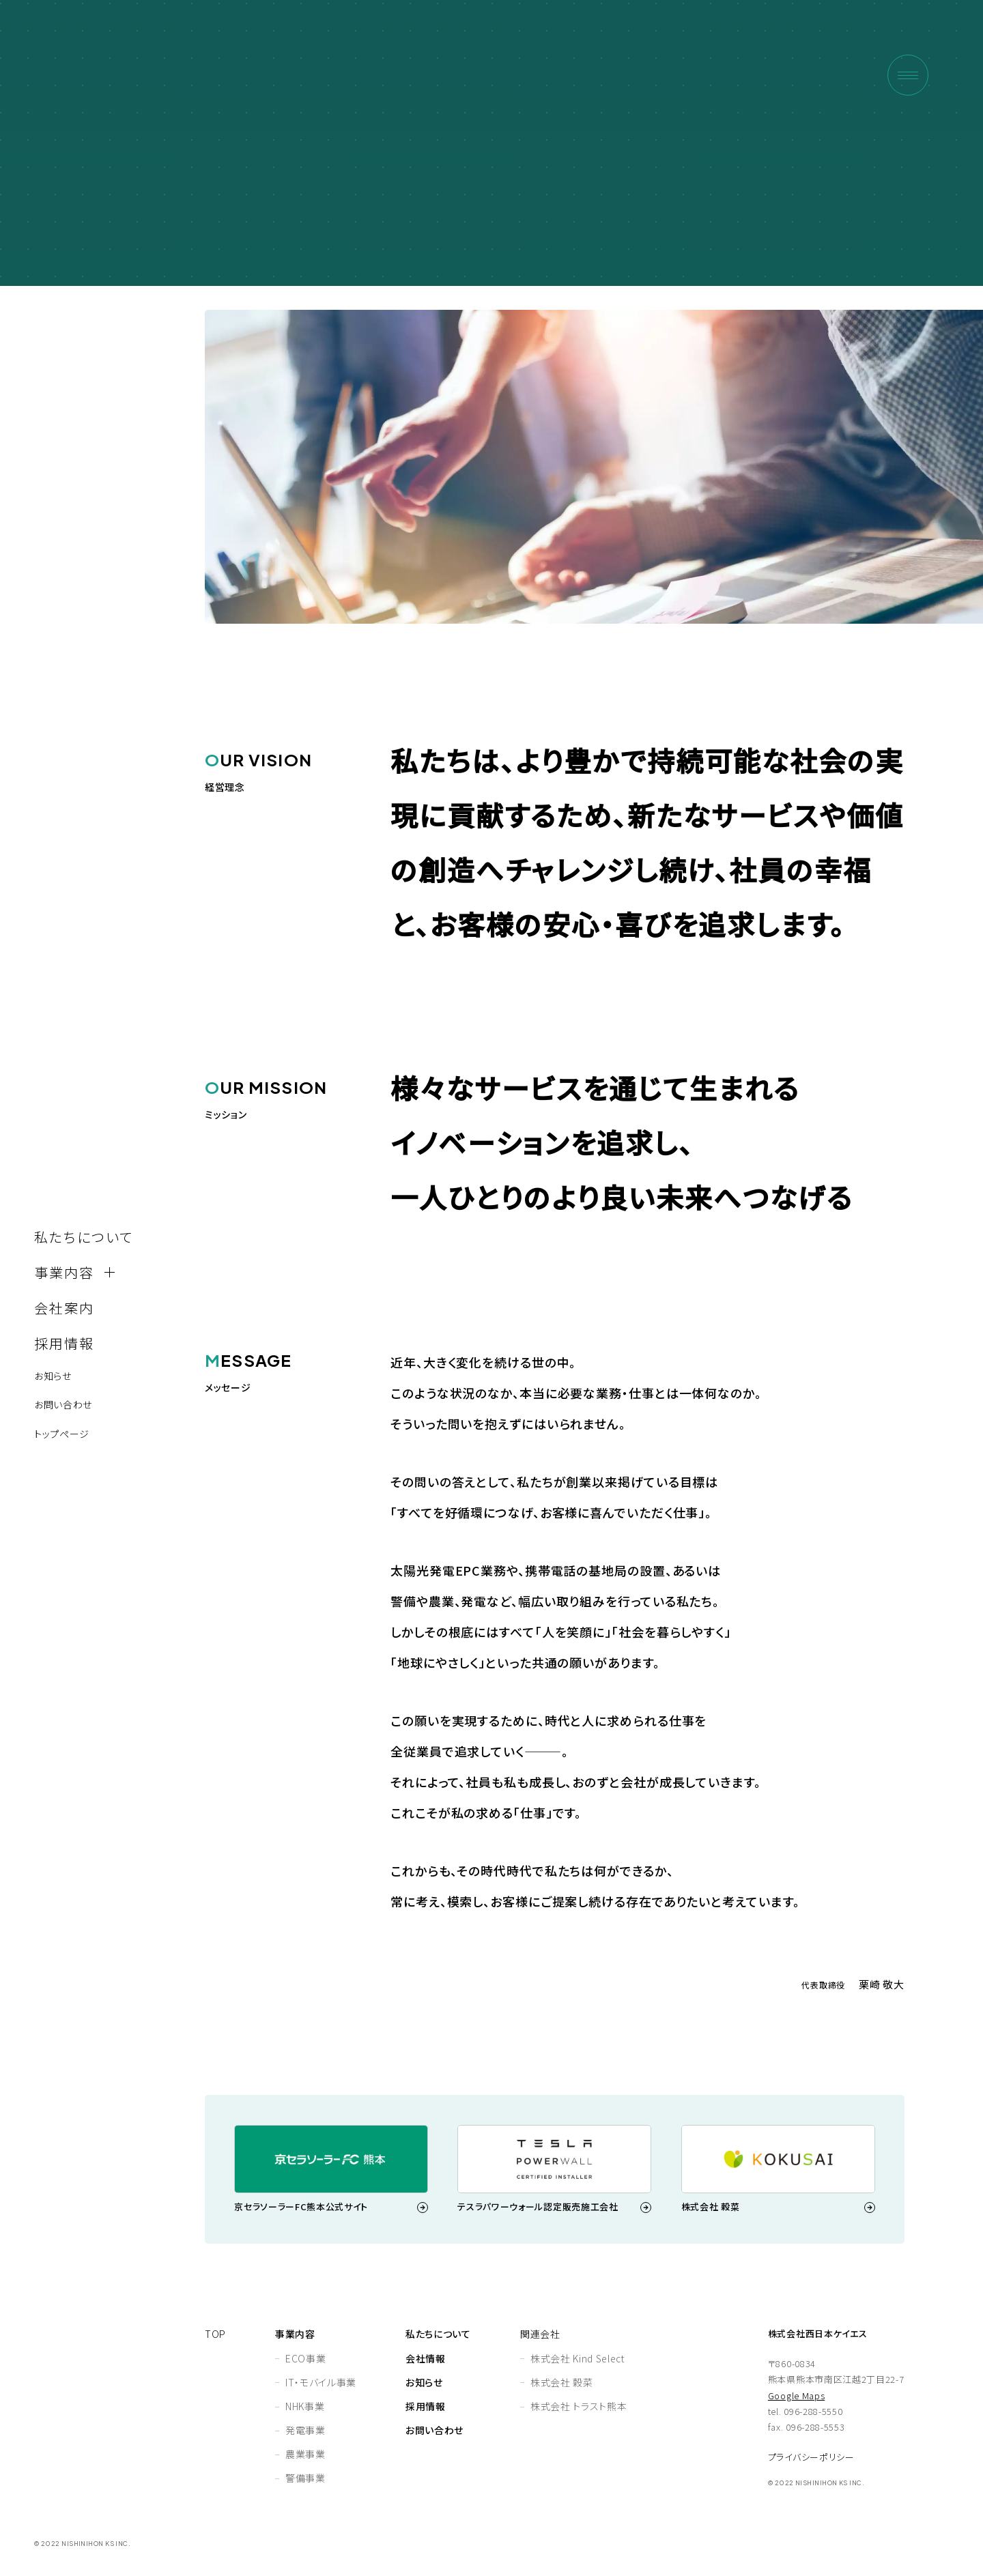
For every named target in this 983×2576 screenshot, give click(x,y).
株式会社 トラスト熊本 (578, 2406)
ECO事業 (305, 2358)
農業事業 (305, 2454)
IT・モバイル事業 (320, 2382)
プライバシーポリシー (811, 2456)
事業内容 (295, 2334)
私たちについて (83, 1237)
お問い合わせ (63, 1404)
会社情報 (425, 2358)
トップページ (61, 1434)
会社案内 (64, 1308)
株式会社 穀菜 (561, 2382)
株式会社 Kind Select (577, 2358)
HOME (815, 217)
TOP (215, 2334)
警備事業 (305, 2478)
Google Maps (796, 2395)
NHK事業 (304, 2406)
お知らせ (53, 1376)
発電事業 (305, 2430)
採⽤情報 (64, 1343)
